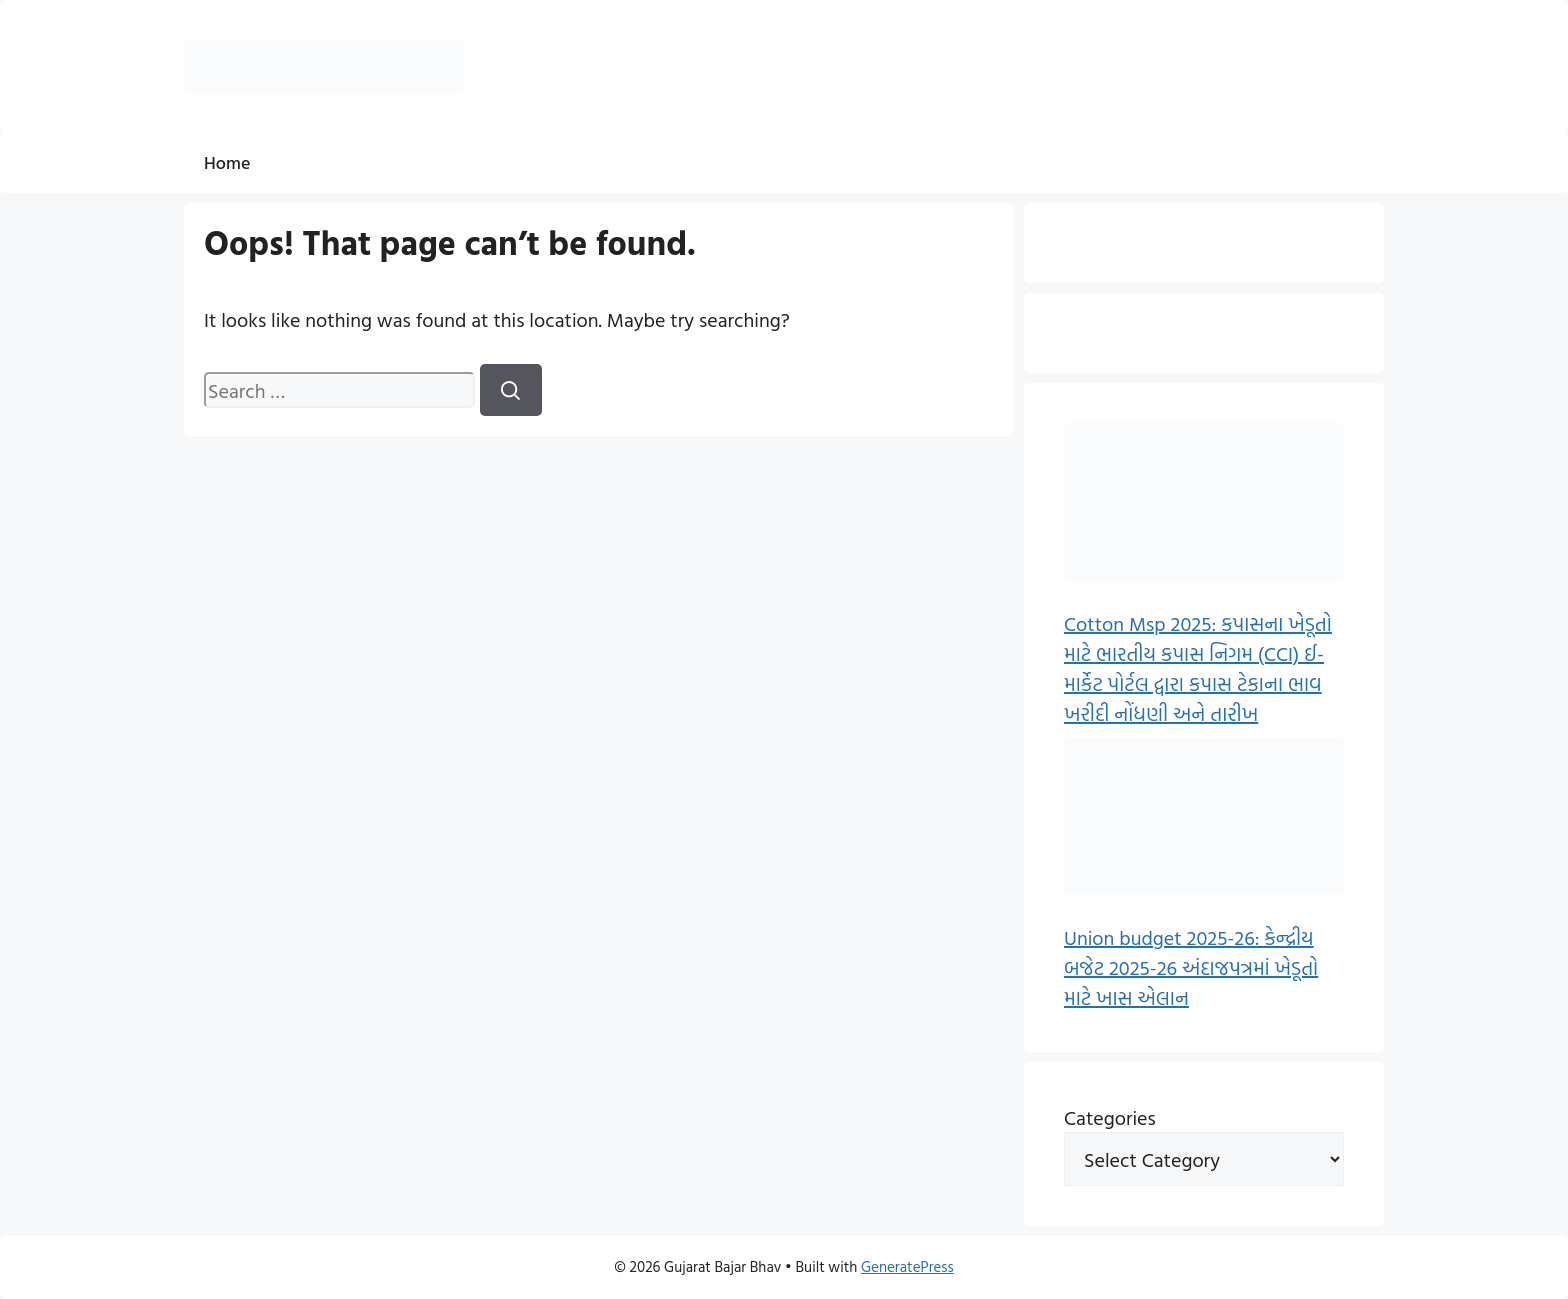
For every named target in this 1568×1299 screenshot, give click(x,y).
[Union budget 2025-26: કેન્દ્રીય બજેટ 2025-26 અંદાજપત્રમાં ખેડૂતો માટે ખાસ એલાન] (1204, 820)
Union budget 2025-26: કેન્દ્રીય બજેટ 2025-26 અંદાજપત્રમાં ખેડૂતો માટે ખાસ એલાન (1191, 967)
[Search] (511, 390)
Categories (1110, 1117)
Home (227, 162)
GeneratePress (907, 1266)
